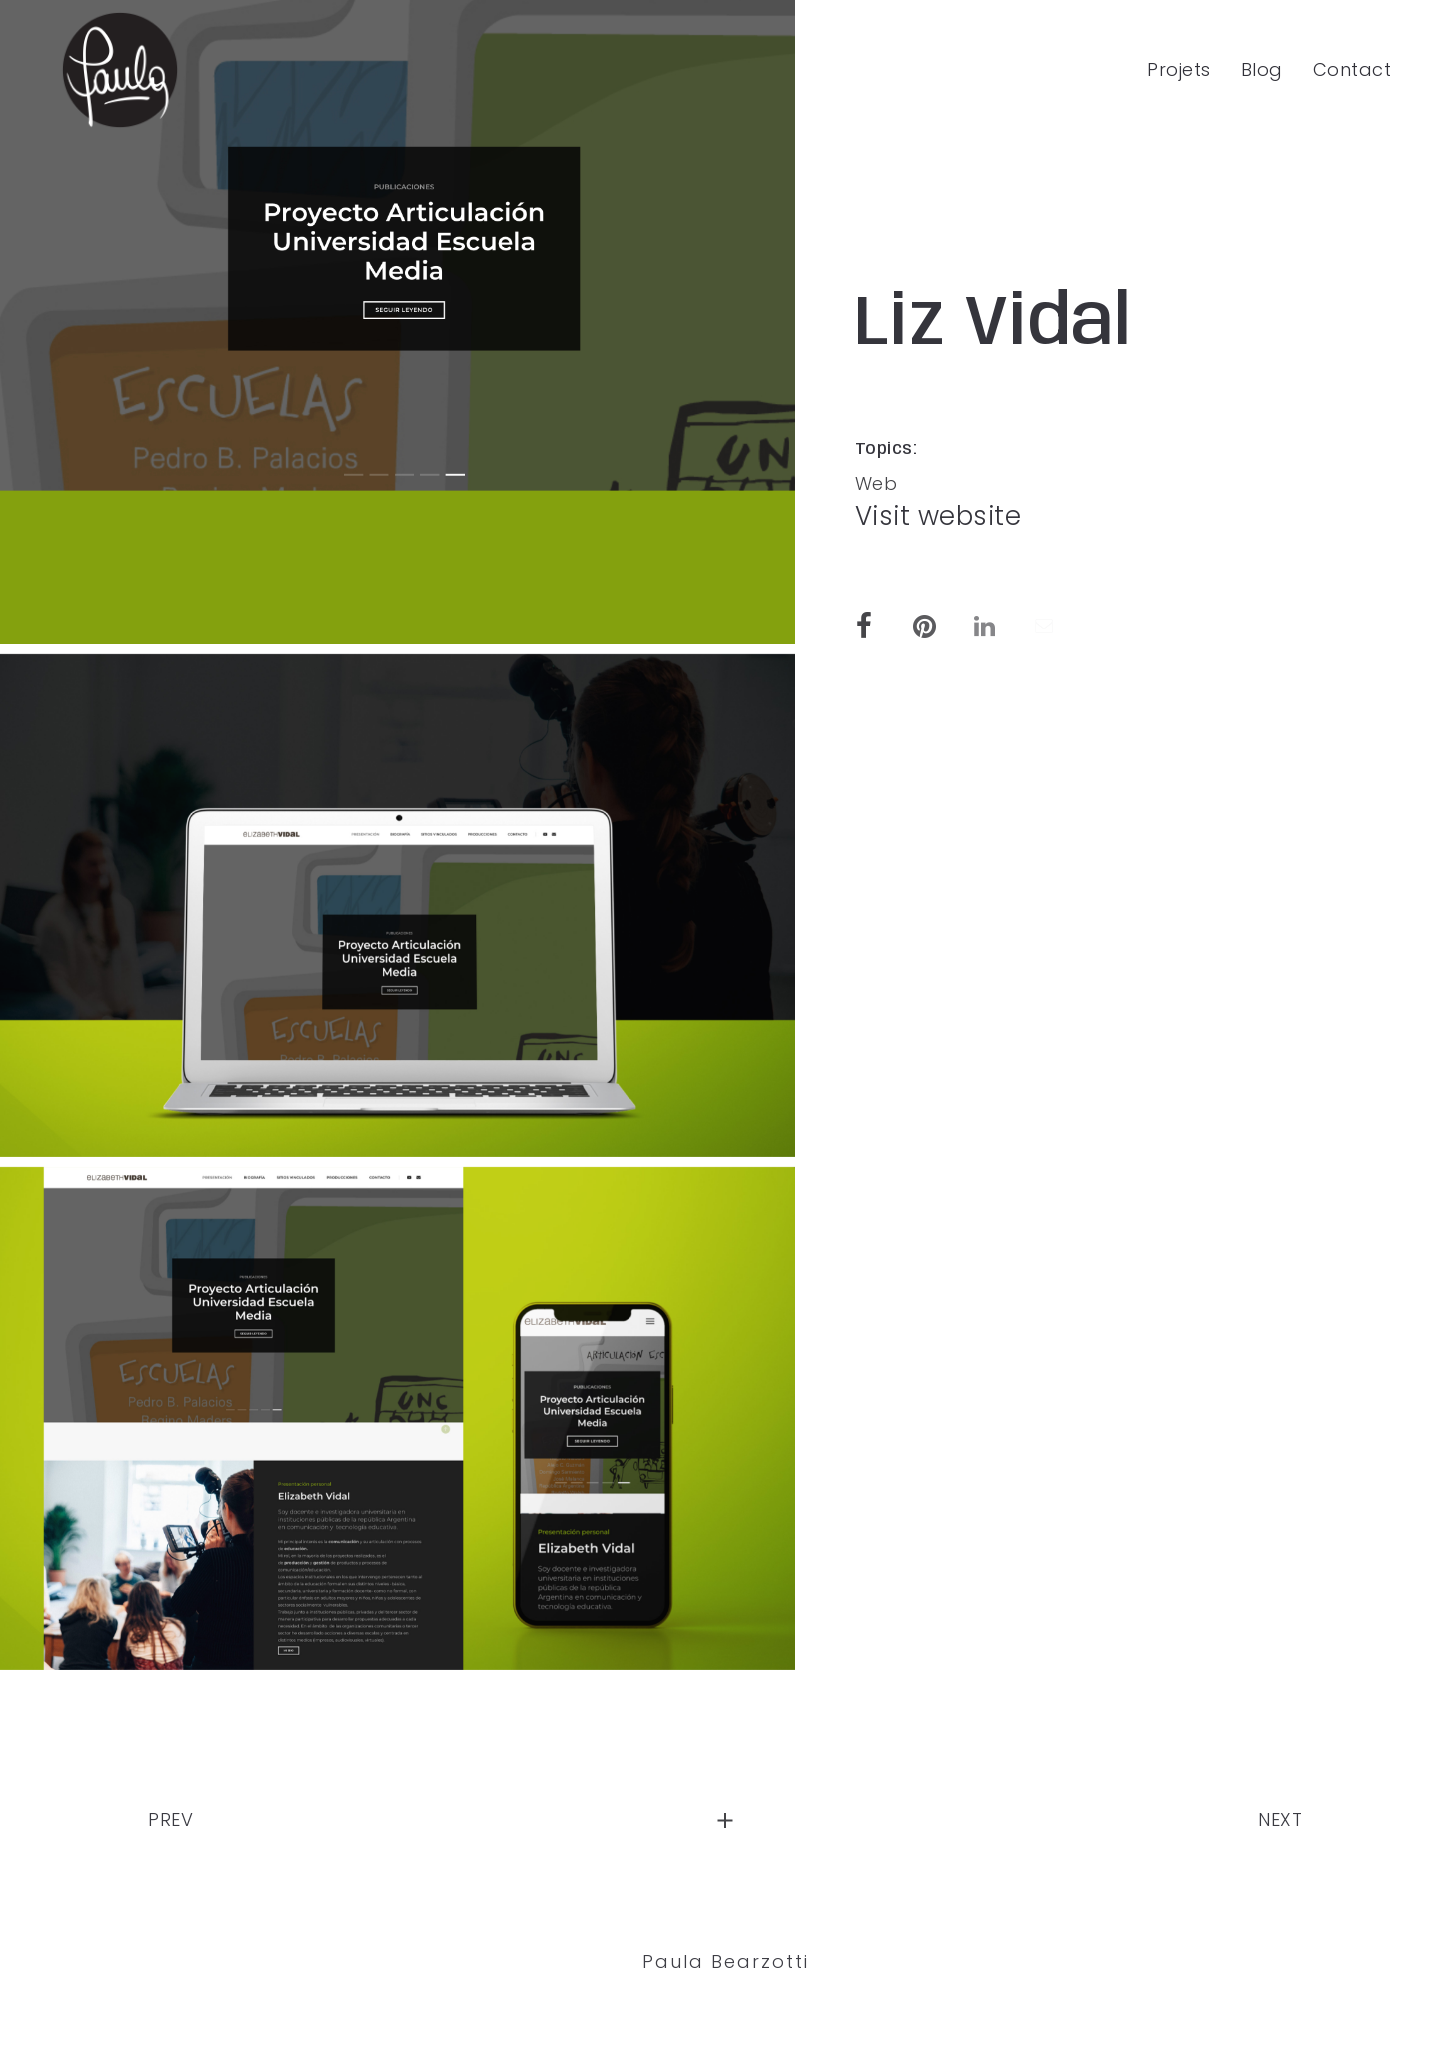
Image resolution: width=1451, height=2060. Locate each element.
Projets (1179, 69)
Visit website (938, 516)
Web (876, 483)
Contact (1352, 69)
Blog (1262, 69)
